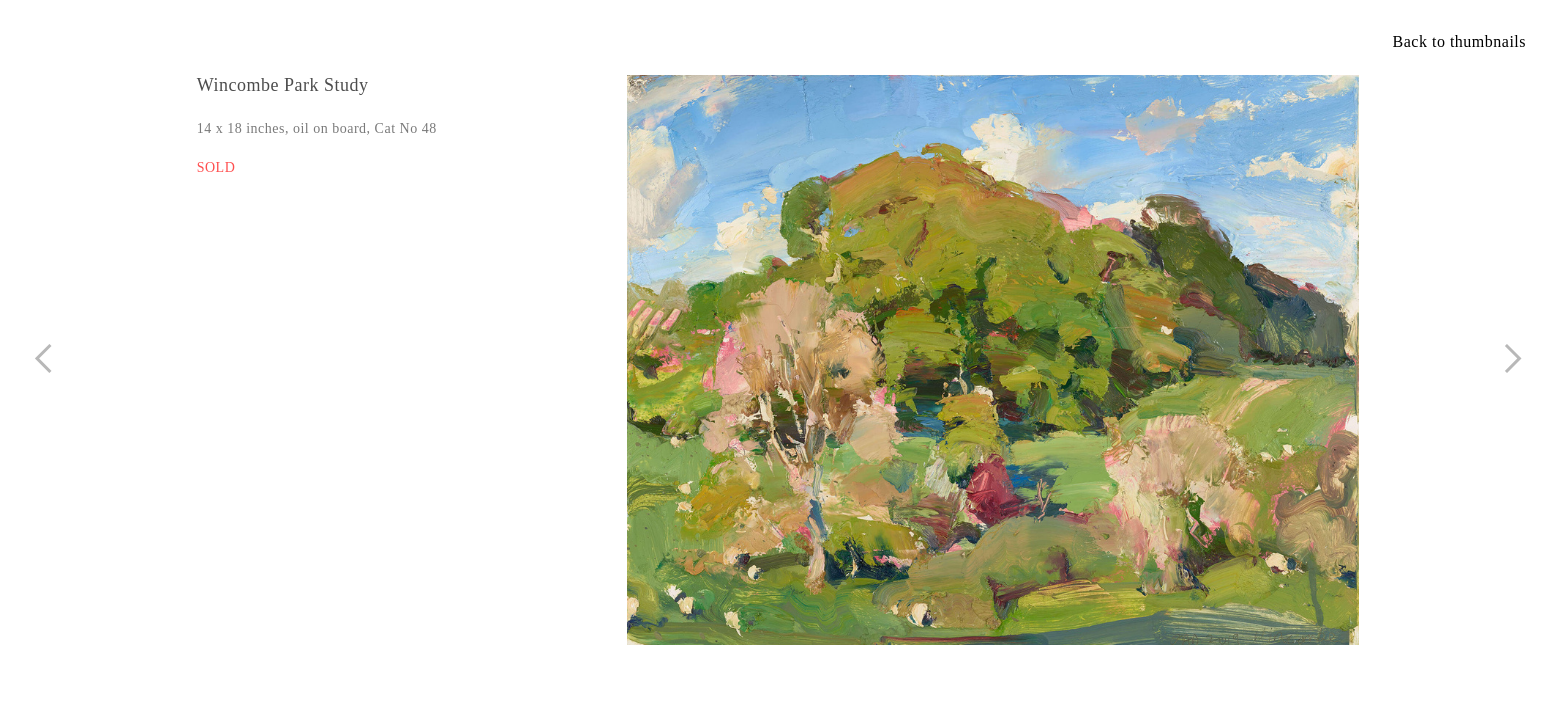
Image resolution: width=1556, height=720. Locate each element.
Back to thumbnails (1459, 41)
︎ (1513, 358)
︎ (43, 358)
